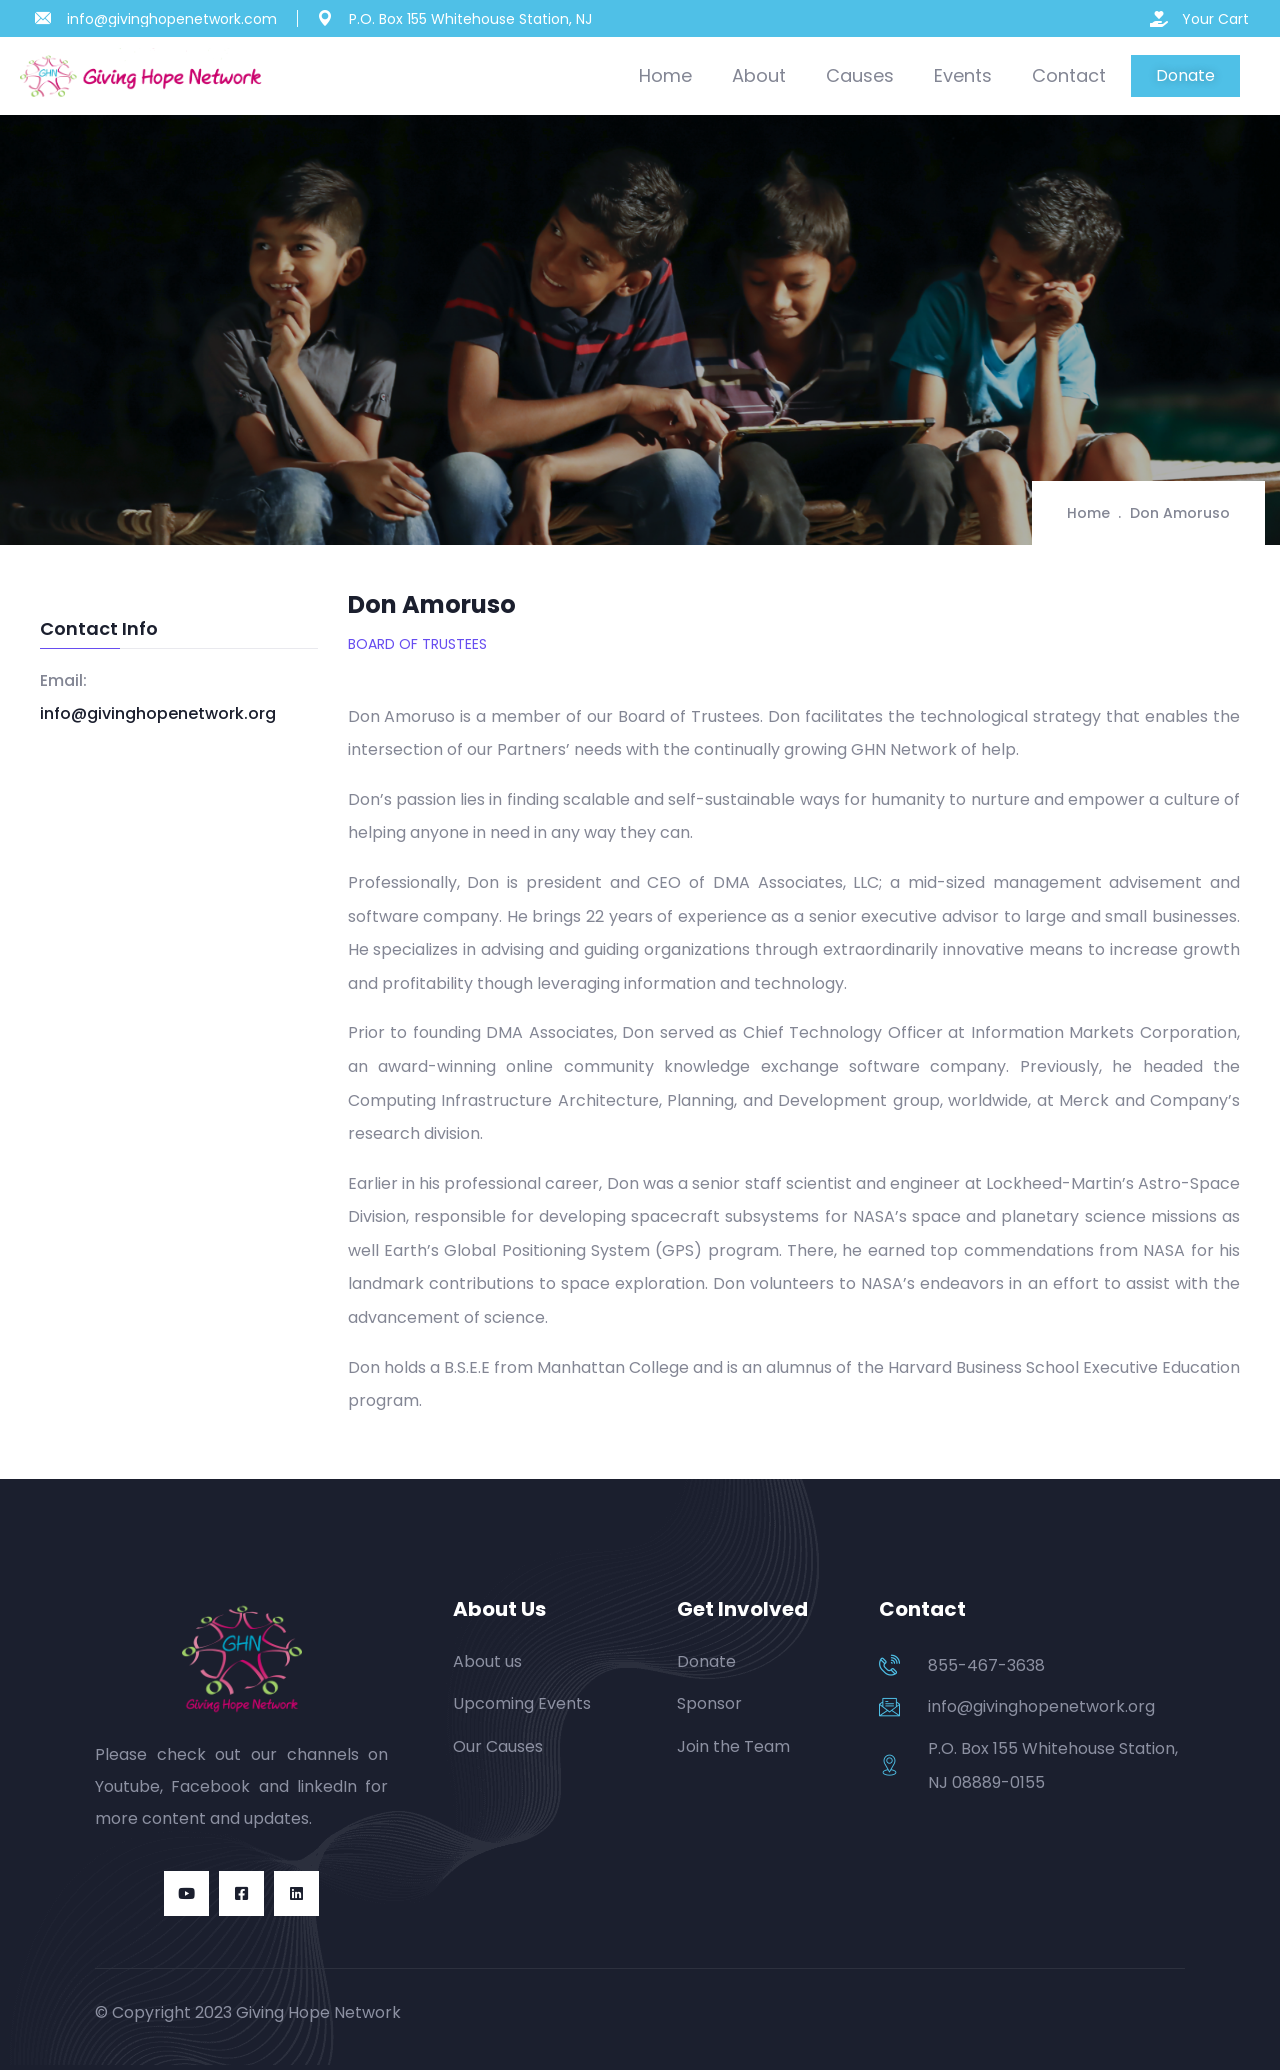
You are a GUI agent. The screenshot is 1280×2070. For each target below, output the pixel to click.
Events (963, 75)
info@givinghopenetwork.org (158, 713)
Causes (860, 75)
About (759, 75)
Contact (1069, 75)
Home (665, 75)
